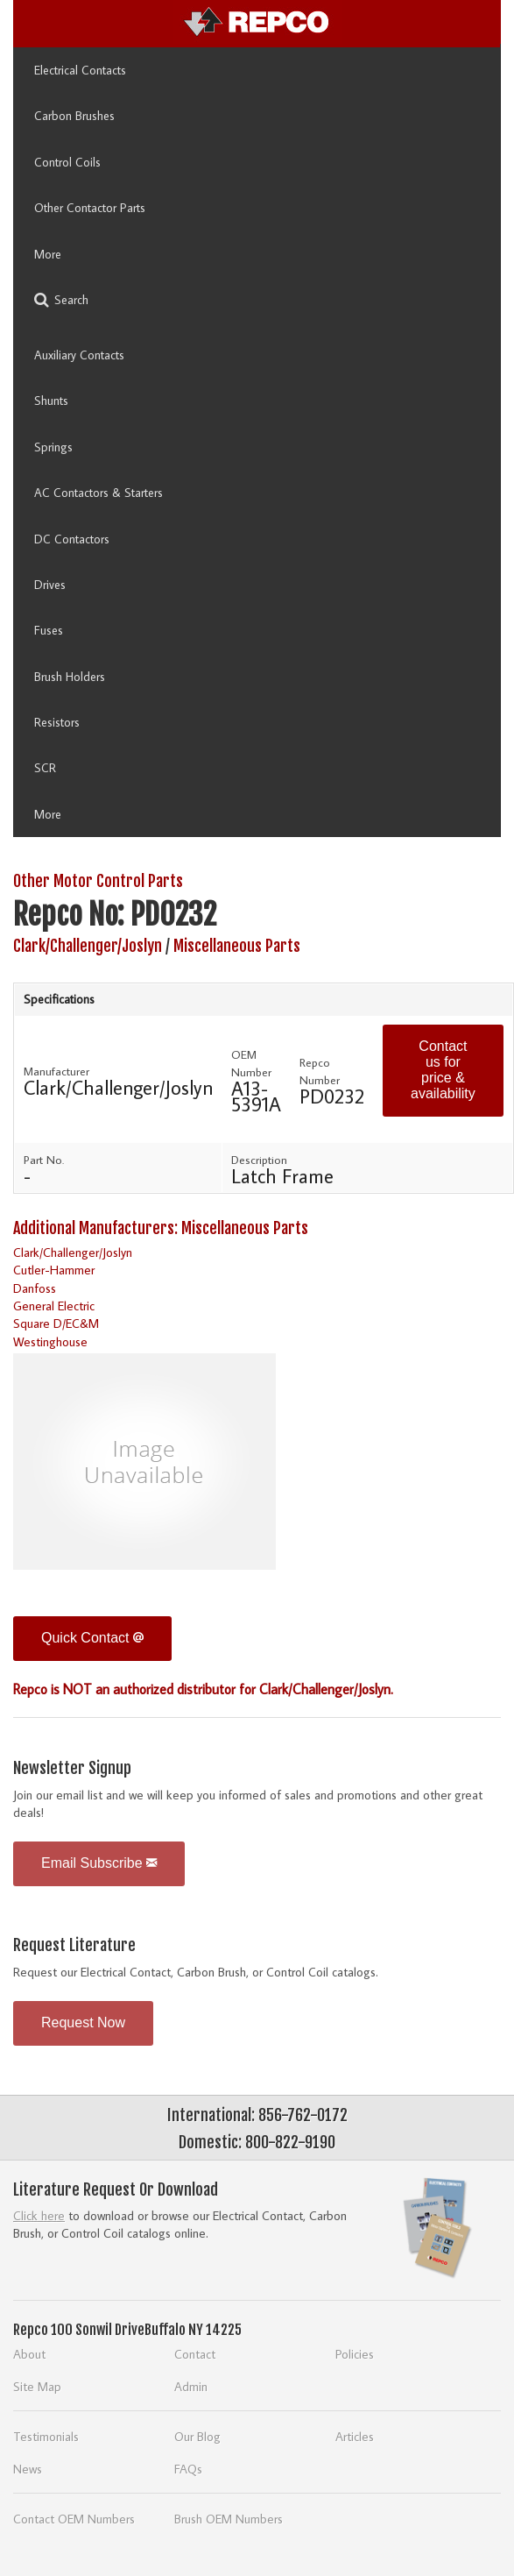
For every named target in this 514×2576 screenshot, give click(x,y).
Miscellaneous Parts (236, 945)
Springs (53, 447)
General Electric (54, 1305)
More (47, 254)
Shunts (51, 400)
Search (61, 300)
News (27, 2468)
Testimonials (46, 2436)
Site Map (37, 2386)
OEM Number (251, 1063)
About (29, 2353)
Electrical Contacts (80, 70)
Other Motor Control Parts (98, 881)
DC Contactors (71, 539)
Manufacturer (56, 1071)
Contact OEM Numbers (74, 2518)
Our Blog (197, 2436)
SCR (45, 768)
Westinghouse (50, 1341)
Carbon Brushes (74, 116)
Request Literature (74, 1945)
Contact (194, 2353)
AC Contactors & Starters (98, 492)
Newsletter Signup (72, 1768)
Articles (354, 2436)
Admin (191, 2386)
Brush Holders (69, 677)
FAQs (188, 2468)
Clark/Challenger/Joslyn (87, 945)
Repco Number (319, 1071)
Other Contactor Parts (89, 208)
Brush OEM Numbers (228, 2518)
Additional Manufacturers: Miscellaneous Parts (160, 1228)
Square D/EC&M (56, 1323)
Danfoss (34, 1288)
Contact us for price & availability (443, 1070)
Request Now (83, 2022)
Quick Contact (92, 1637)
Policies (354, 2353)
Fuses (48, 630)
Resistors (57, 722)
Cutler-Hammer (54, 1269)
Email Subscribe (99, 1863)
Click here (39, 2215)
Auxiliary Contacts (79, 355)
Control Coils (67, 162)
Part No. (44, 1159)
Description (259, 1159)
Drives (50, 585)
